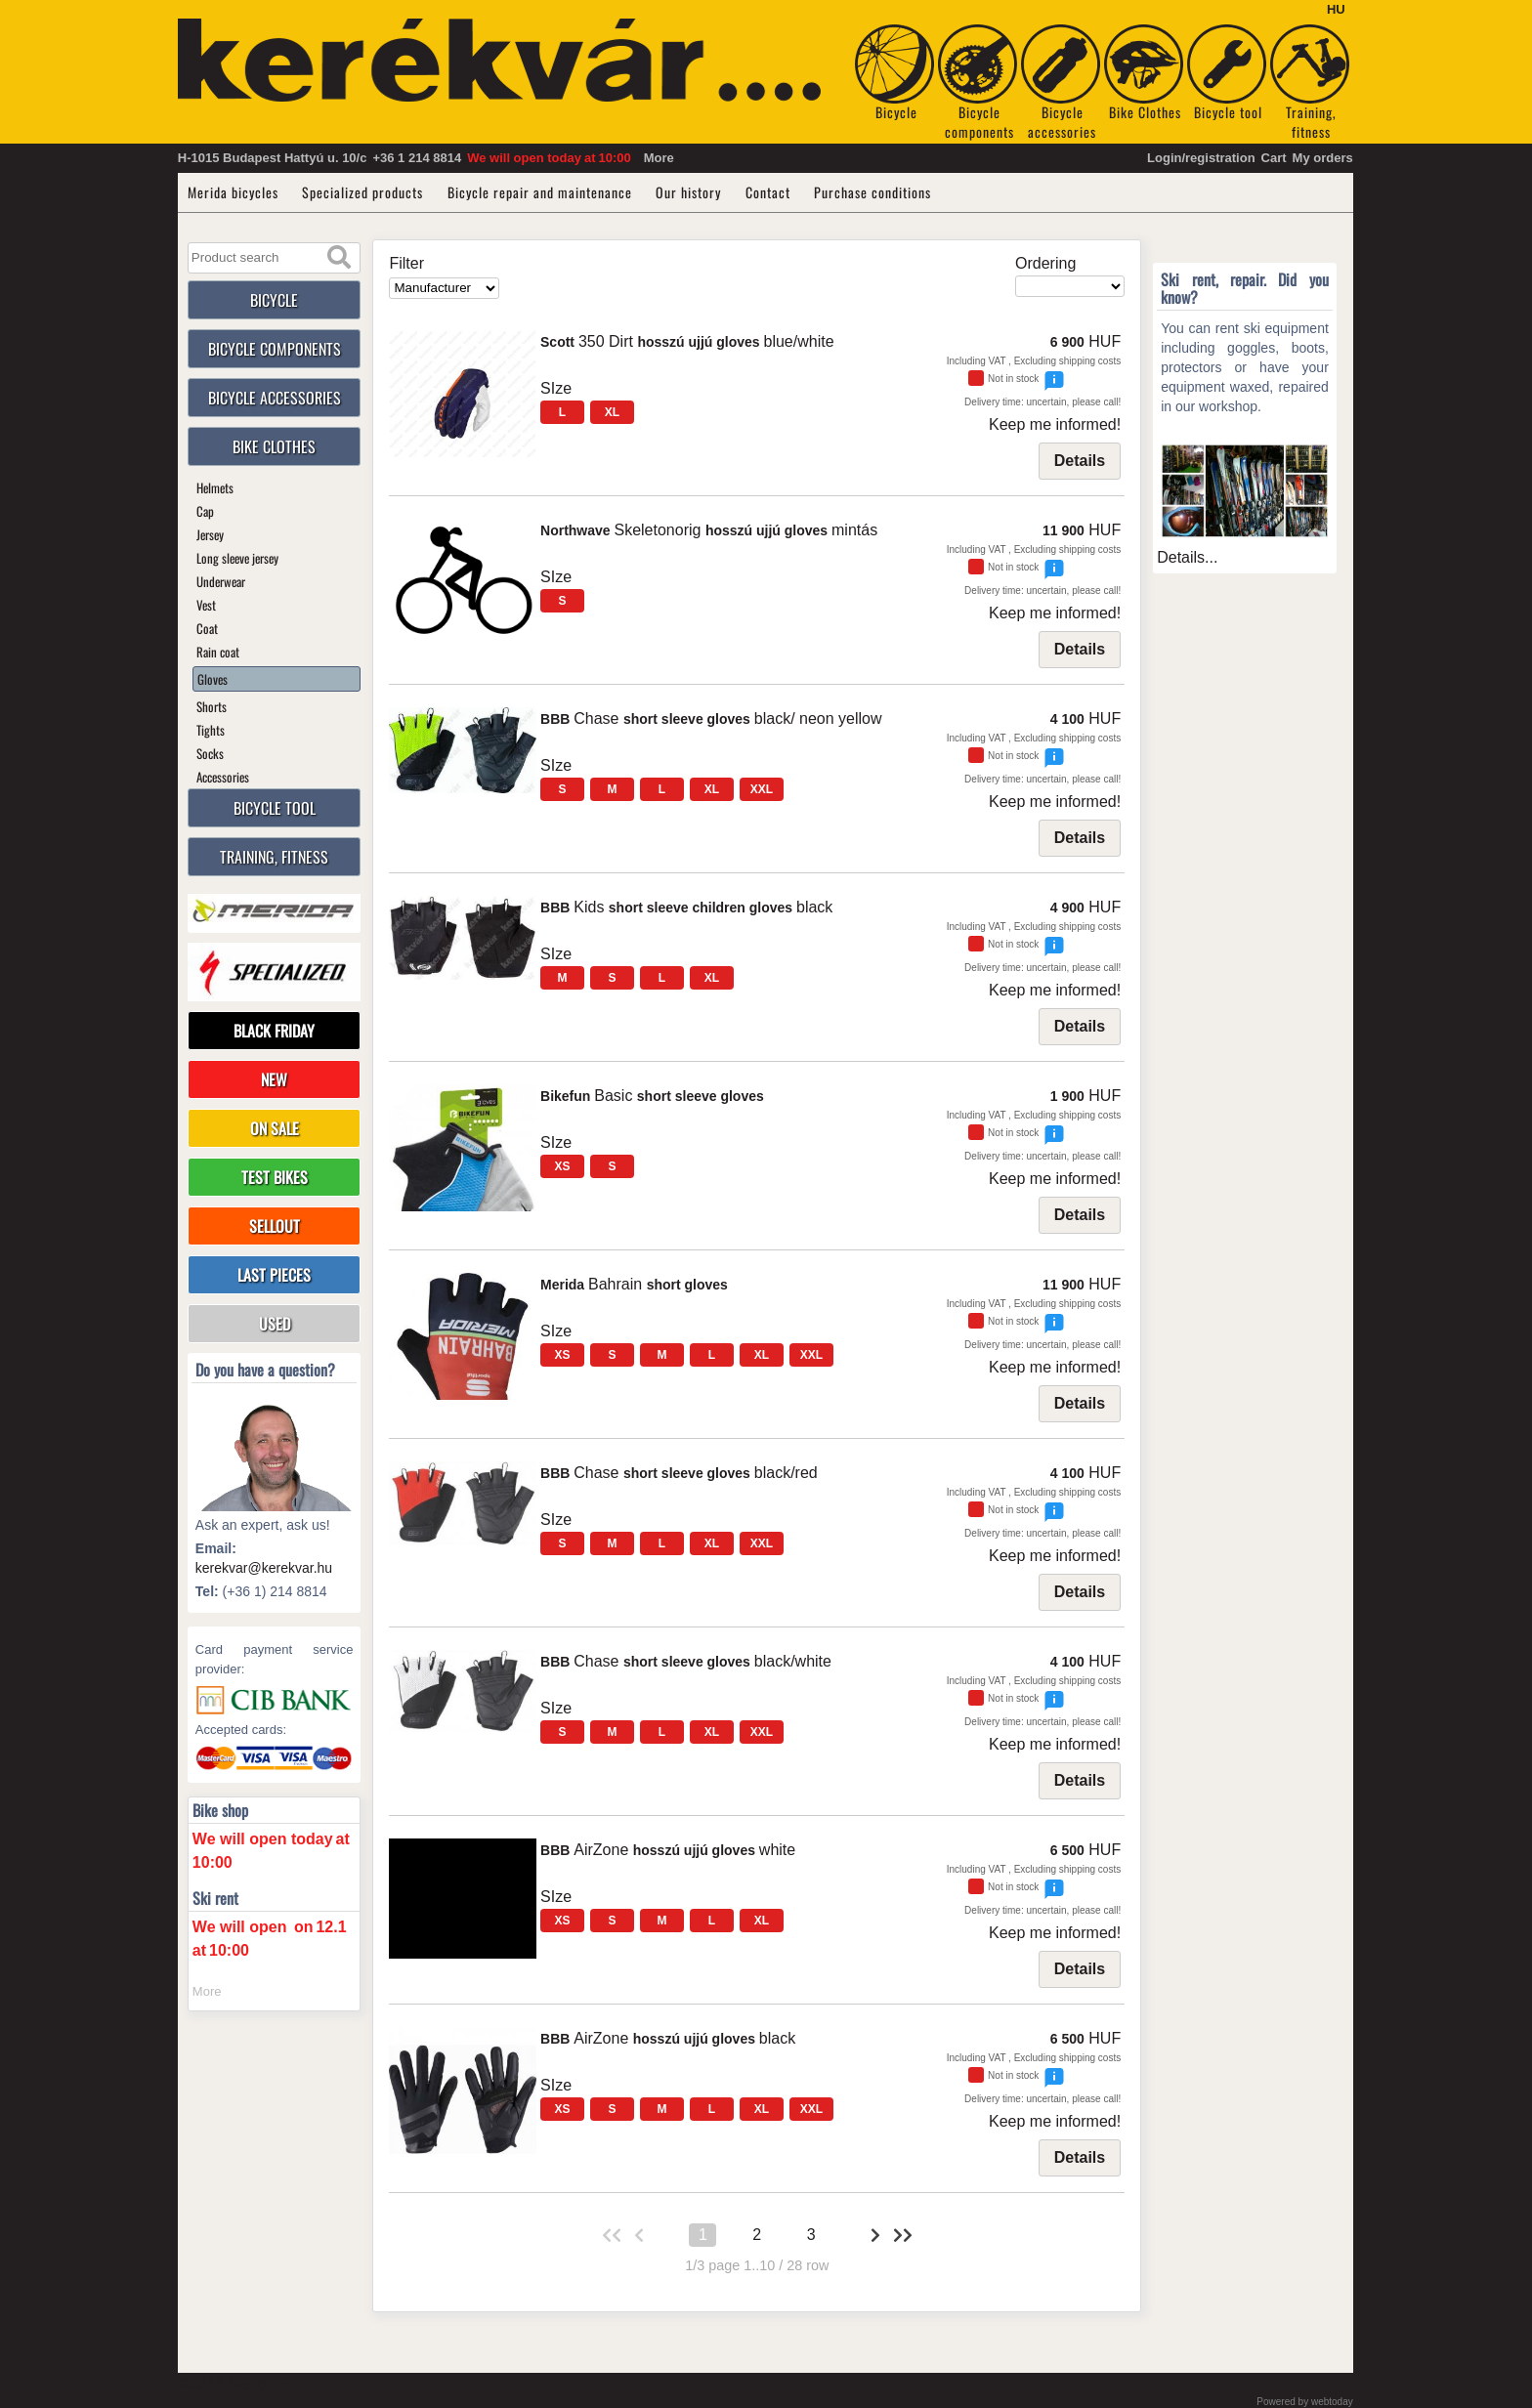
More (659, 157)
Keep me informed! (1055, 424)
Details (1079, 460)
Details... (1187, 557)
